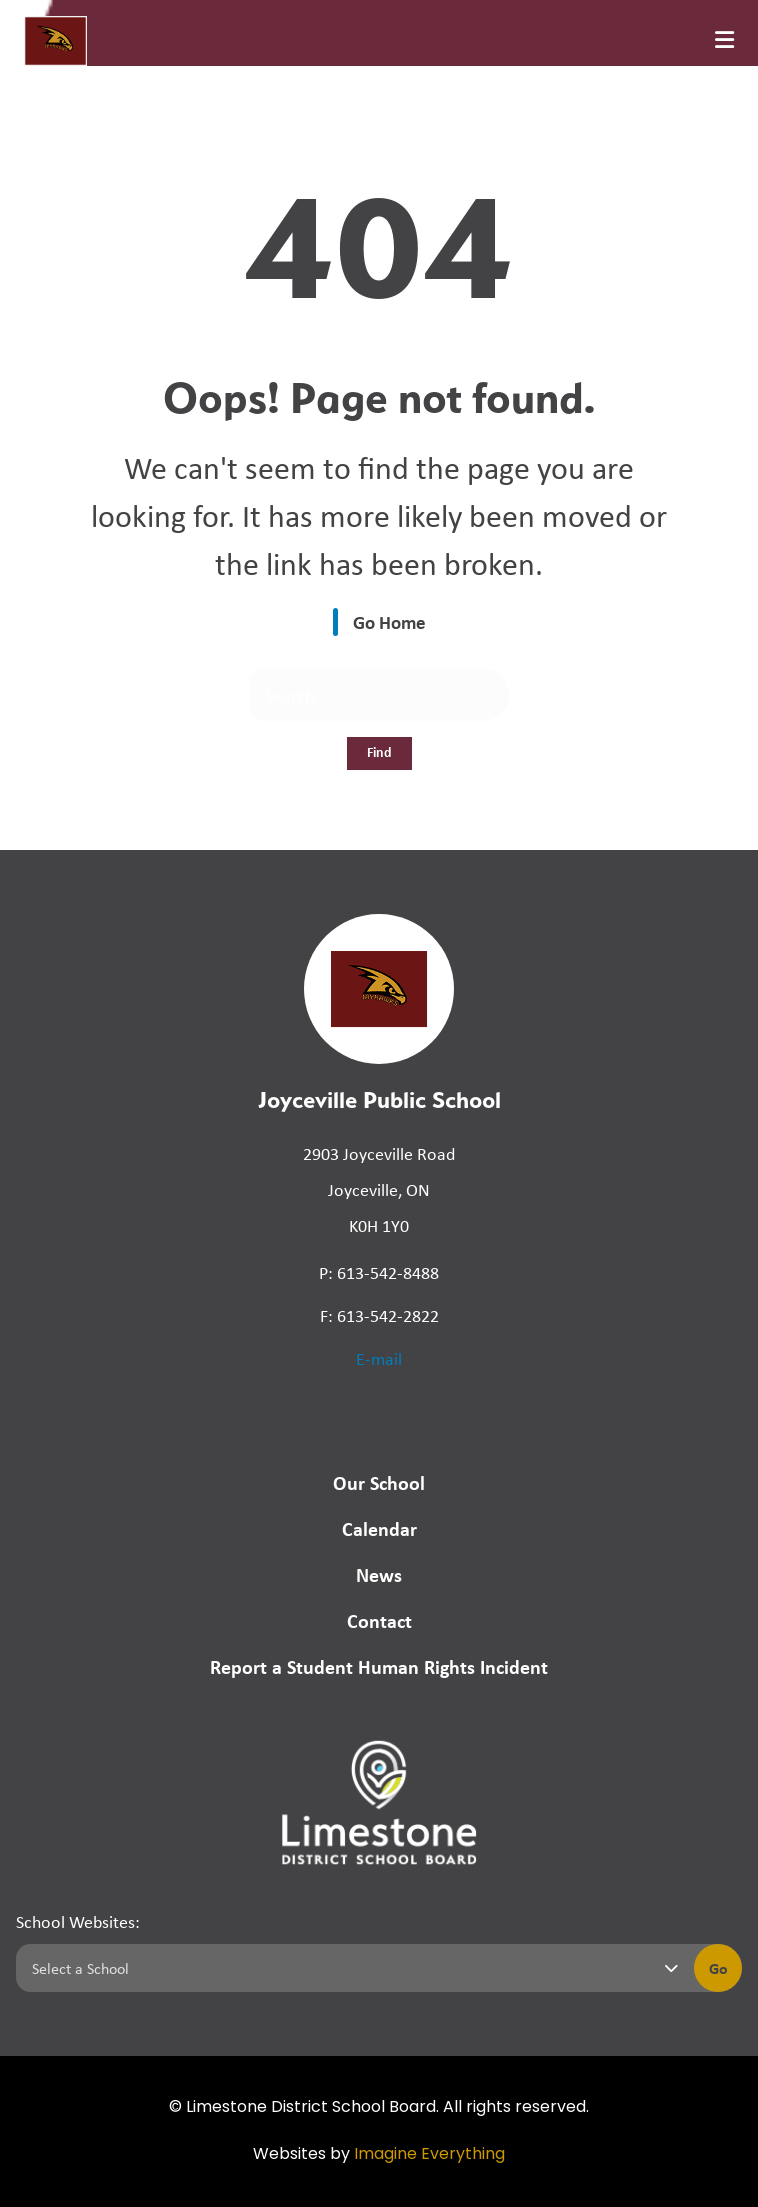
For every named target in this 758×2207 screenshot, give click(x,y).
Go (718, 1968)
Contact (379, 1620)
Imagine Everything (429, 2155)
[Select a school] (351, 1968)
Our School (379, 1482)
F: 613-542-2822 (379, 1315)
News (379, 1574)
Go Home (389, 622)
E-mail (379, 1358)
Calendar (379, 1528)
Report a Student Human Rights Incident (379, 1666)
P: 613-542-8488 (379, 1272)
